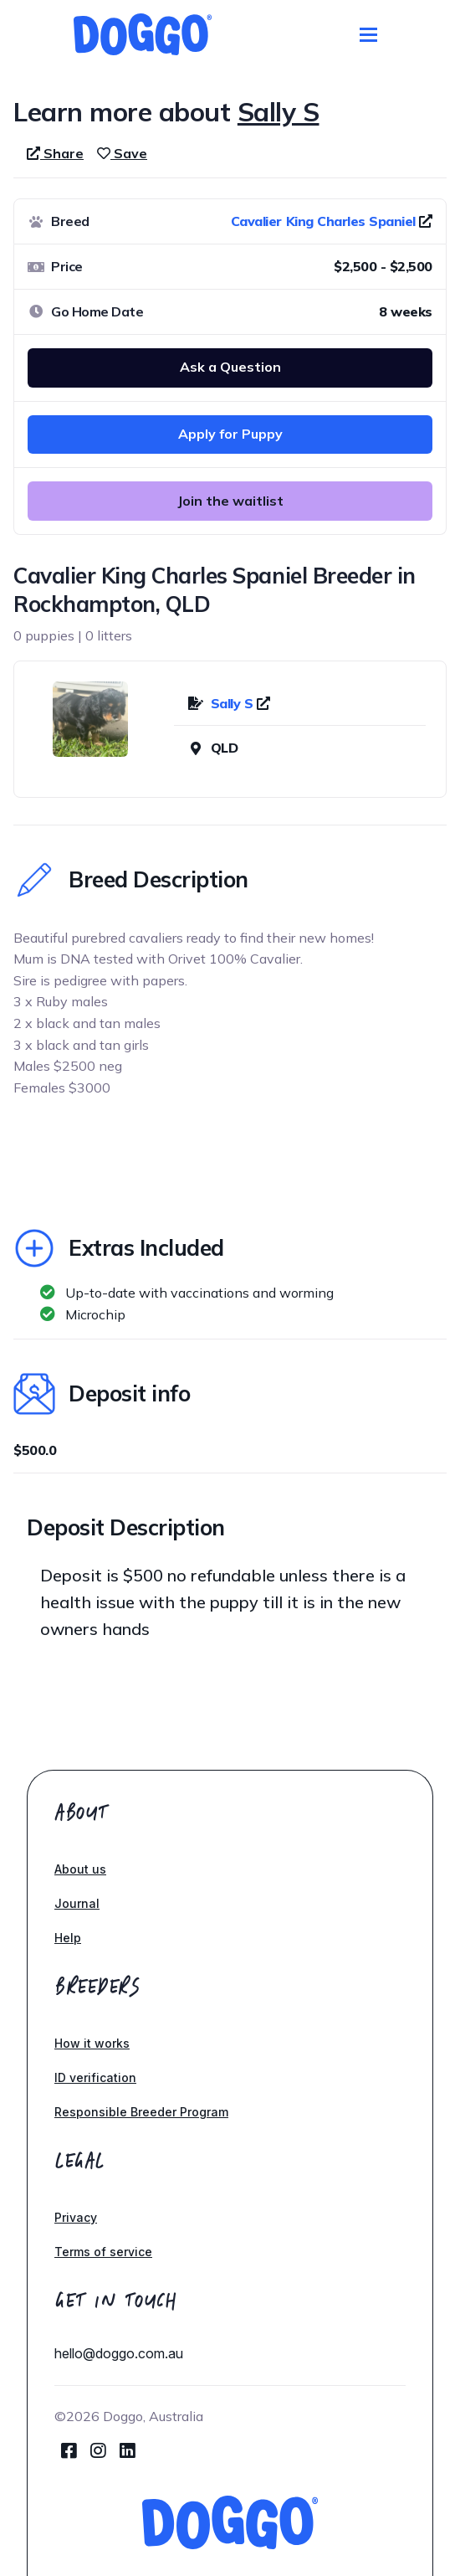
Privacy (75, 2217)
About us (80, 1869)
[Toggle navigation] (368, 34)
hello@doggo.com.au (118, 2353)
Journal (77, 1903)
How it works (92, 2043)
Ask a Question (230, 366)
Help (67, 1938)
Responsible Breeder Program (141, 2112)
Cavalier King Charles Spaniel (323, 221)
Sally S (234, 703)
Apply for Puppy (230, 433)
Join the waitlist (230, 500)
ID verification (95, 2077)
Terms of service (103, 2251)
